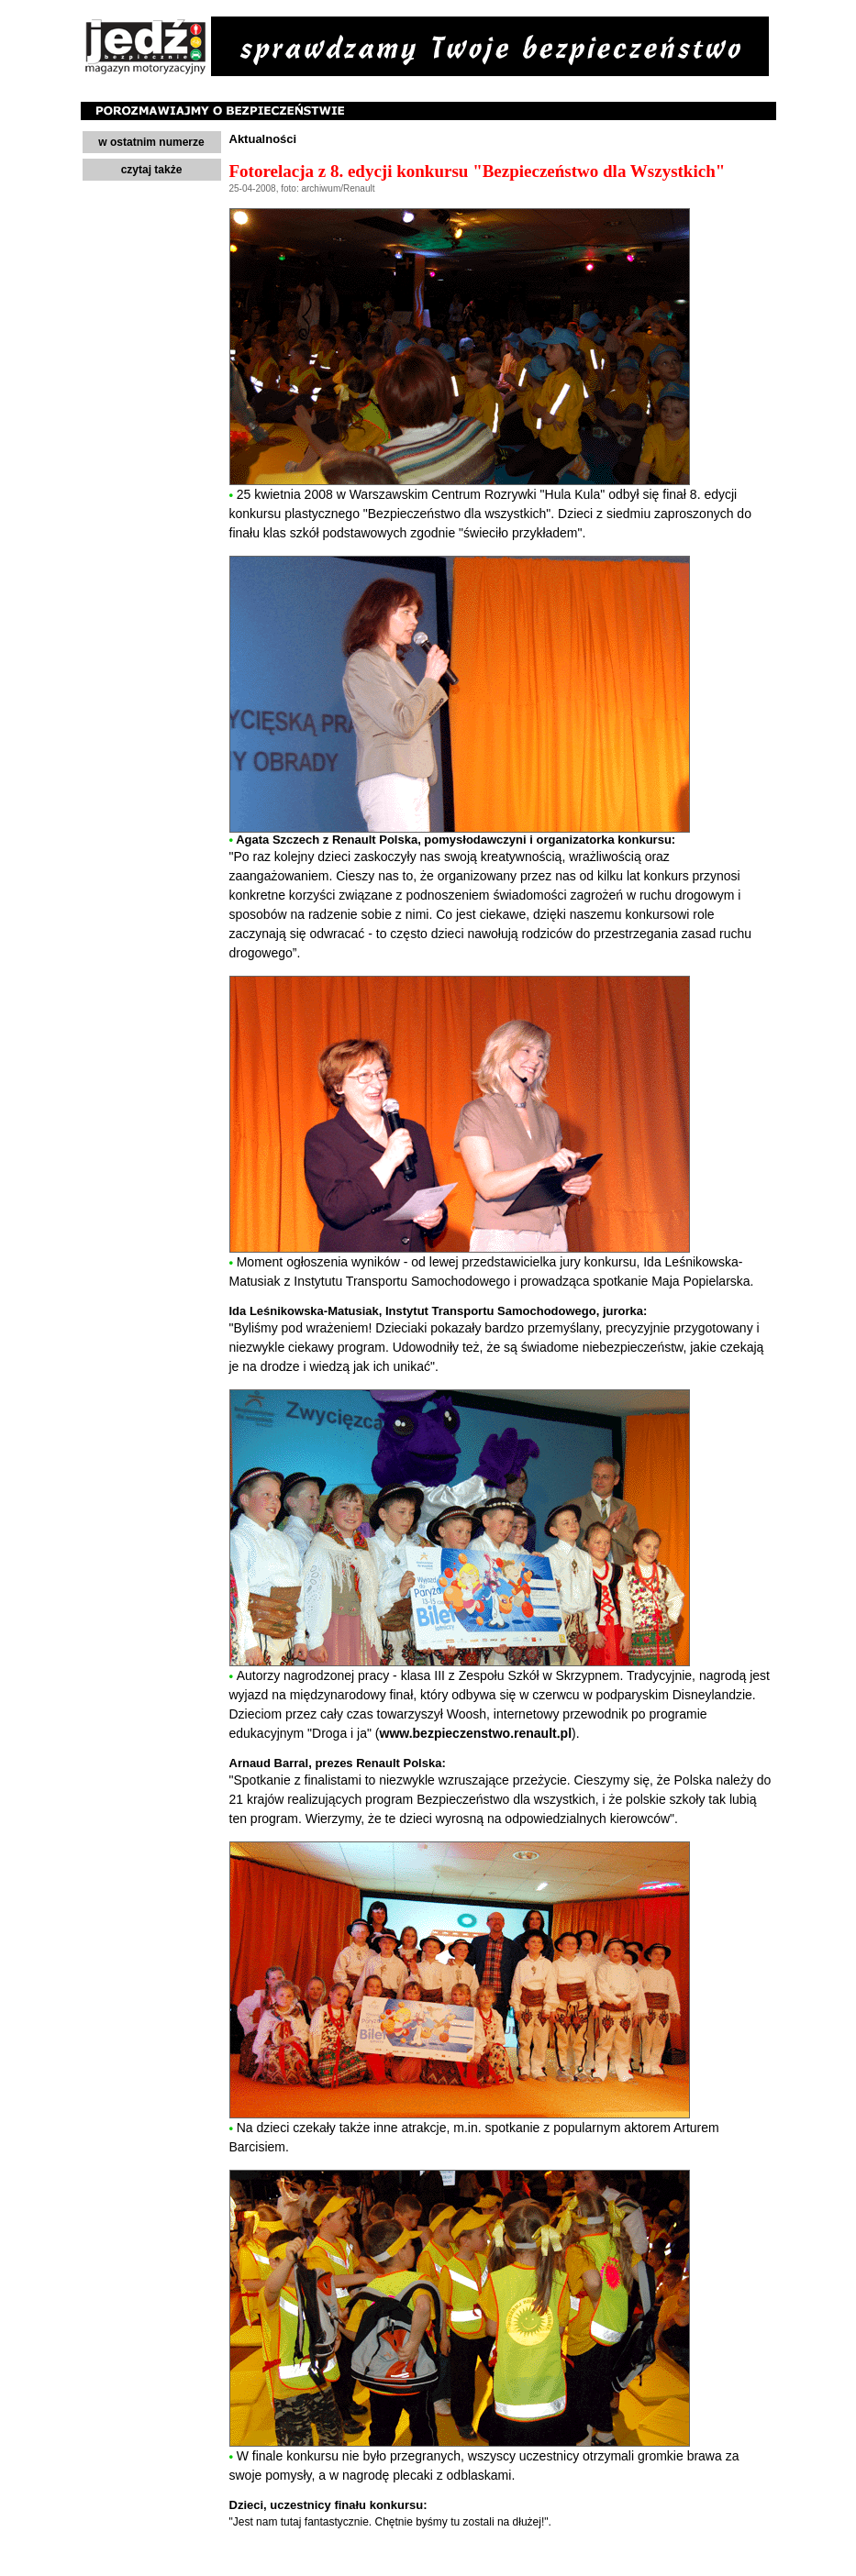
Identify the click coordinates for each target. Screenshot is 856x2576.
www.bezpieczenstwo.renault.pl (476, 1733)
